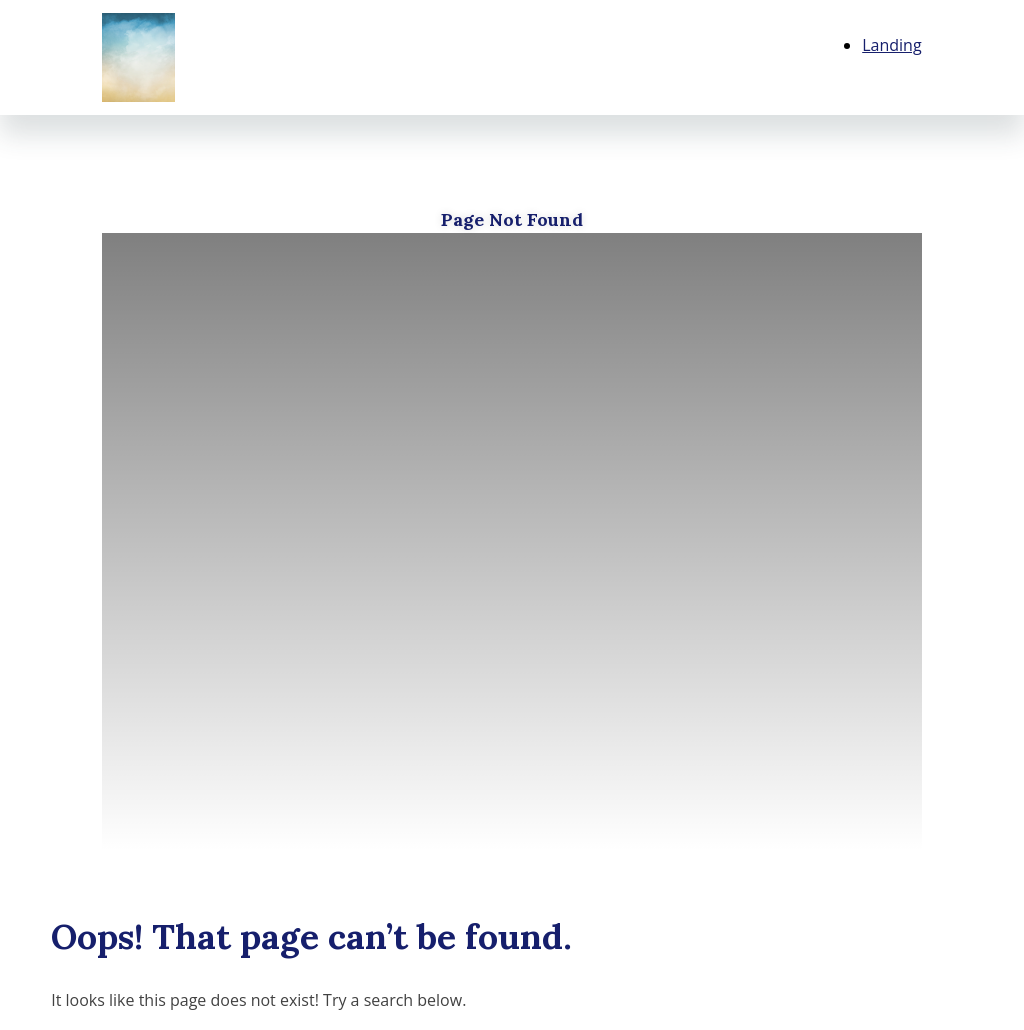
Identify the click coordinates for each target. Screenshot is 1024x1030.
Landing (891, 45)
